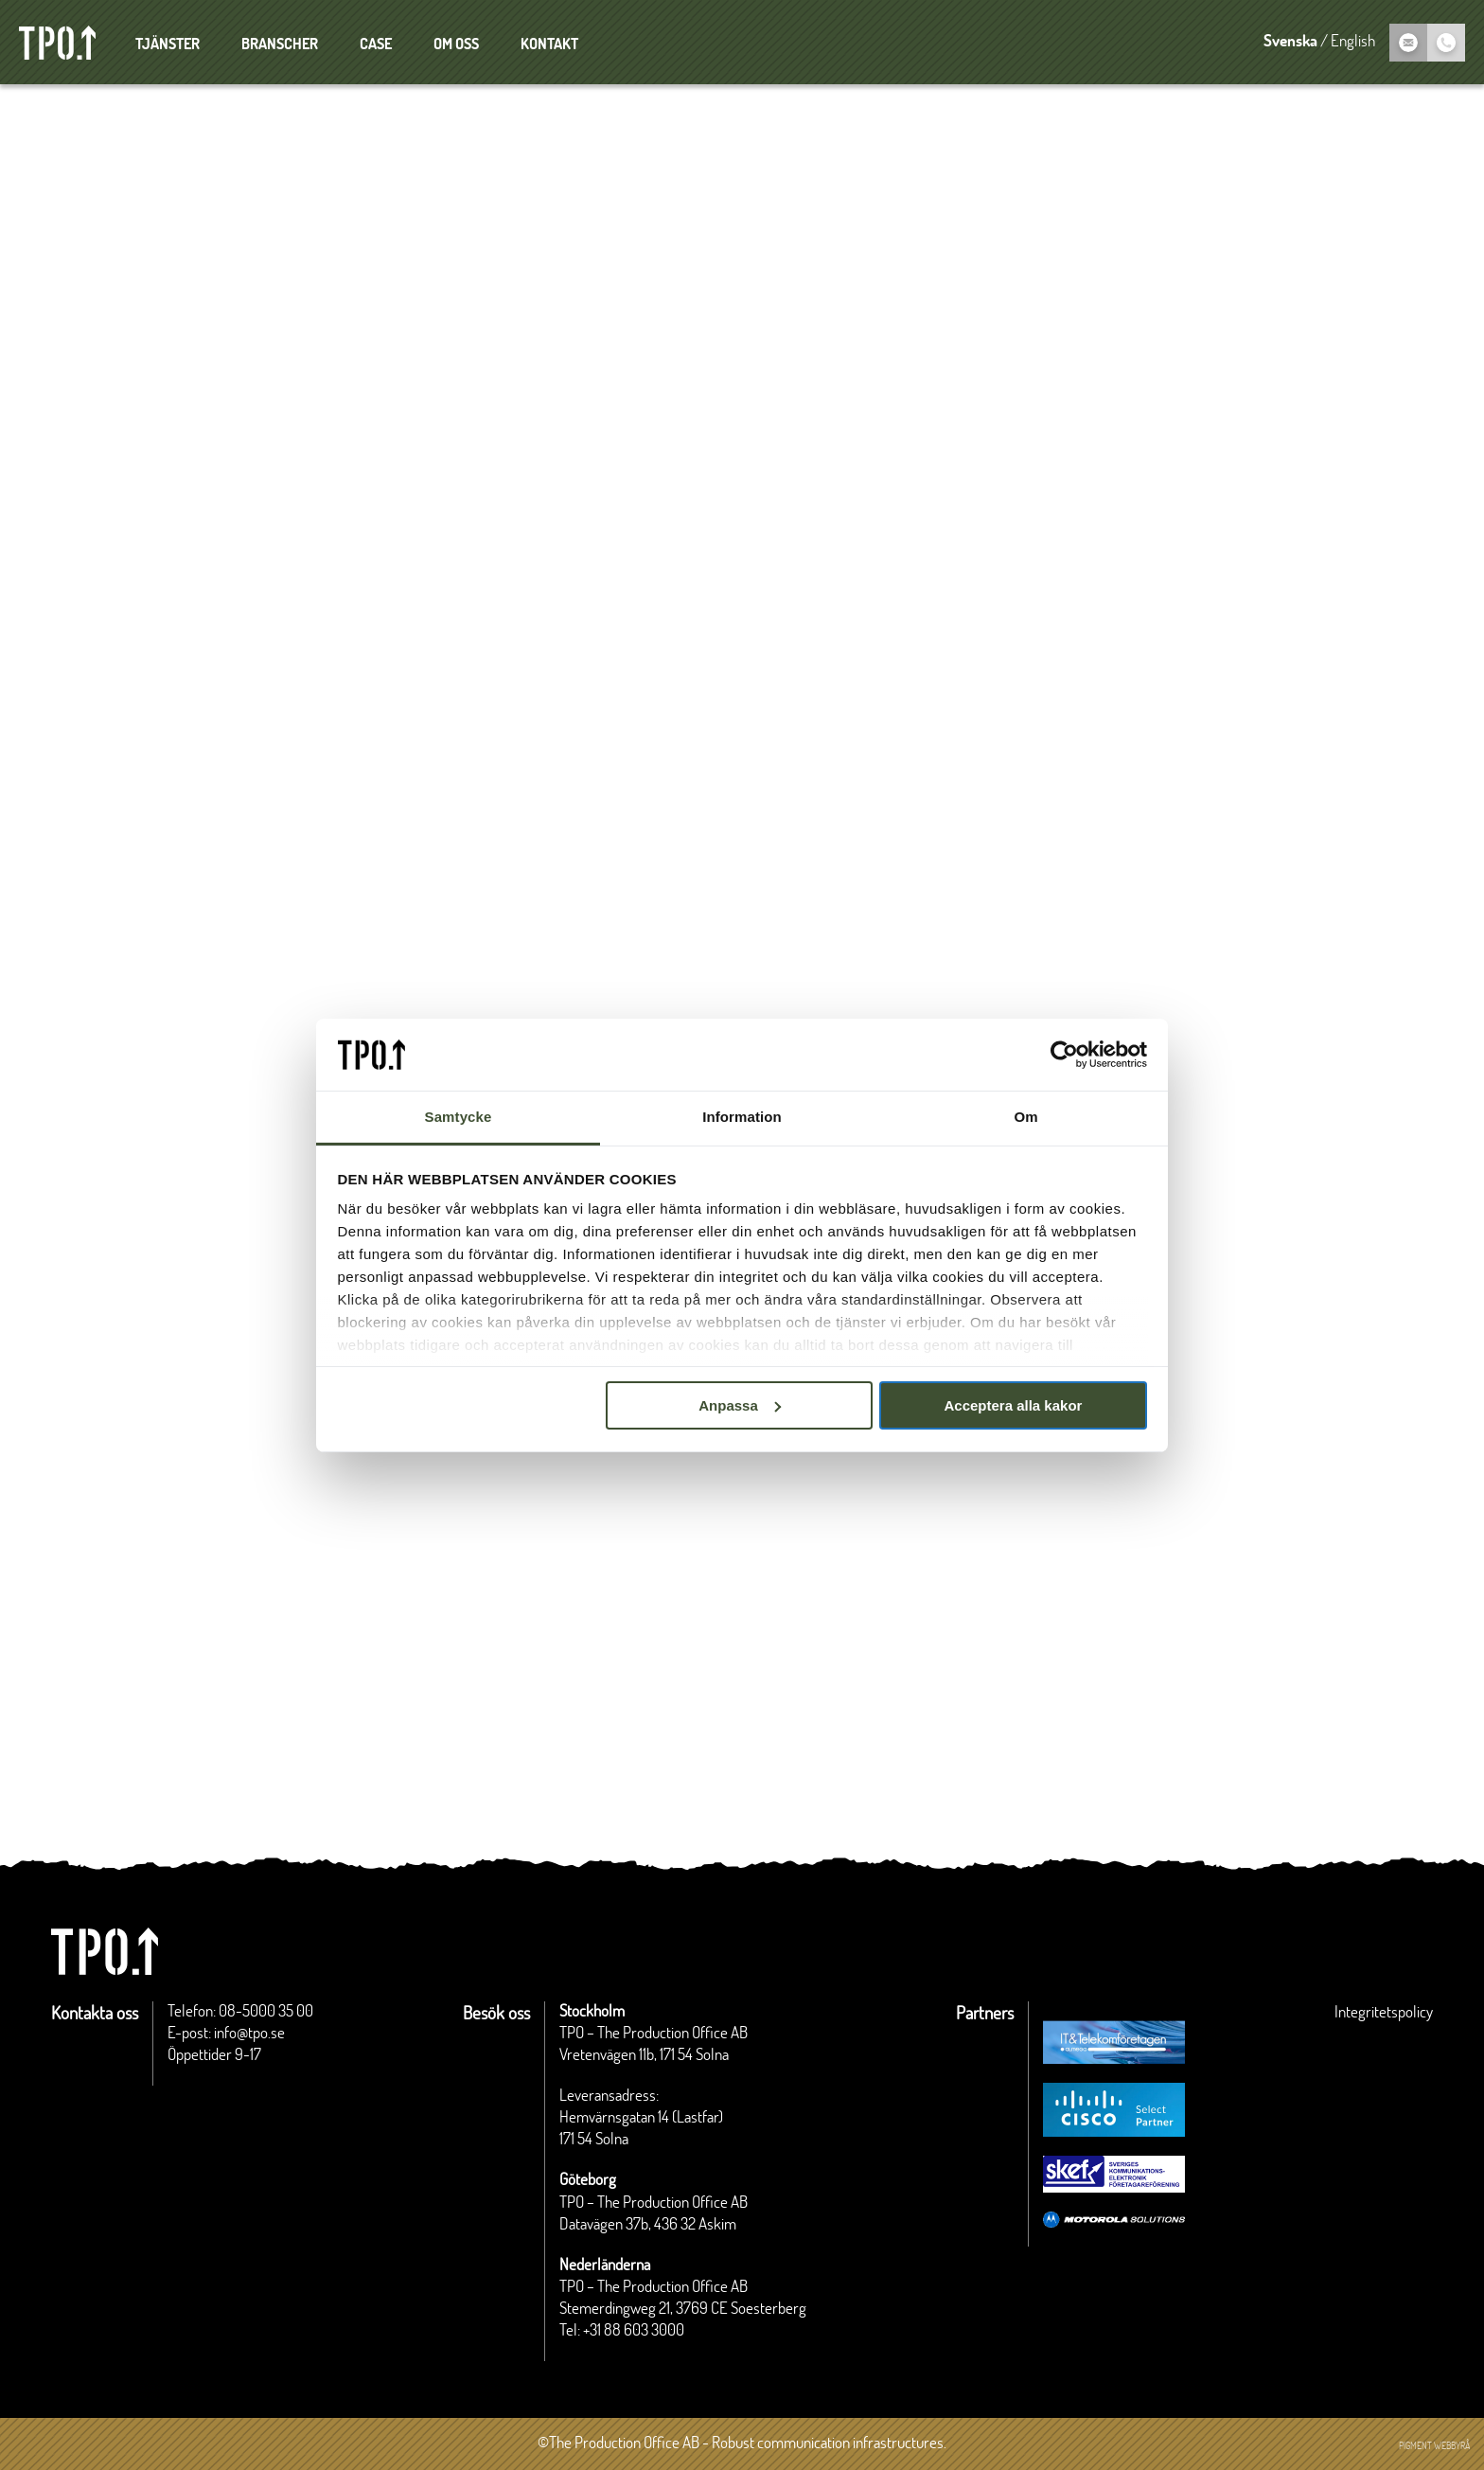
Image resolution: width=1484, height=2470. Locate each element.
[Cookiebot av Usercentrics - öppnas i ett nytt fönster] (1064, 1054)
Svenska (1290, 41)
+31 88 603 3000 (633, 2330)
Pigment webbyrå (1434, 2446)
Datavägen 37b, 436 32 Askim (647, 2224)
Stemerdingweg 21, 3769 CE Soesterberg (682, 2309)
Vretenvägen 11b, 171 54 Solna (644, 2055)
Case (376, 44)
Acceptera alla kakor (1013, 1405)
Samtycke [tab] (458, 1117)
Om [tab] (1025, 1117)
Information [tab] (742, 1117)
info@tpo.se (249, 2033)
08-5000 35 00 (266, 2011)
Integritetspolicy (1383, 2012)
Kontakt (549, 44)
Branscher (279, 44)
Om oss (456, 44)
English (1353, 41)
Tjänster (167, 44)
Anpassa (739, 1405)
